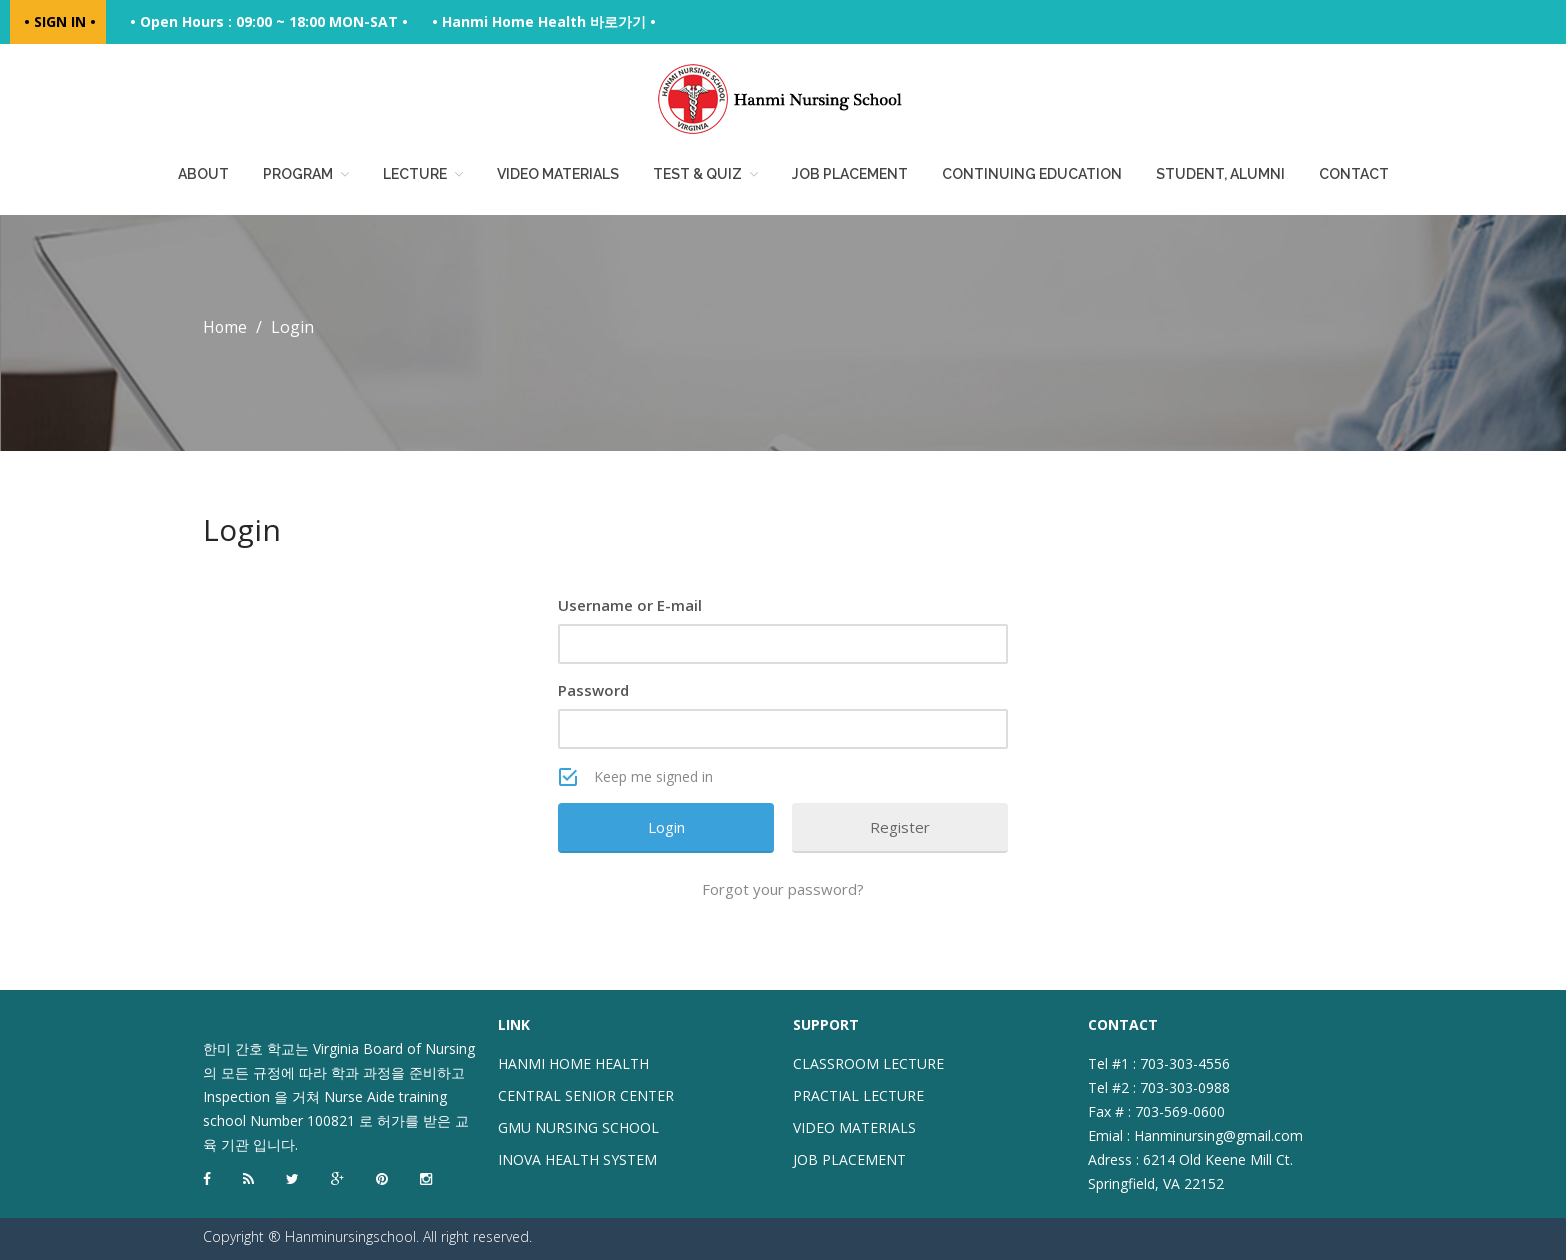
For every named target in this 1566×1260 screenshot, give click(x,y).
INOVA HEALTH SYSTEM (577, 1159)
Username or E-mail (630, 605)
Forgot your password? (783, 889)
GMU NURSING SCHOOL (578, 1127)
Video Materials (558, 174)
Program (298, 174)
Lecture (415, 174)
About (203, 174)
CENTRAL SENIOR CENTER (586, 1095)
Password (593, 690)
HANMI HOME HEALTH (573, 1063)
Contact (1354, 174)
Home (225, 327)
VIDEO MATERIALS (854, 1127)
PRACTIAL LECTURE (858, 1095)
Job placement (850, 174)
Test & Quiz (697, 174)
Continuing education (1032, 174)
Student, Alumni (1220, 174)
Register (900, 827)
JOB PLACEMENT (849, 1159)
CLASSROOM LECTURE (868, 1063)
